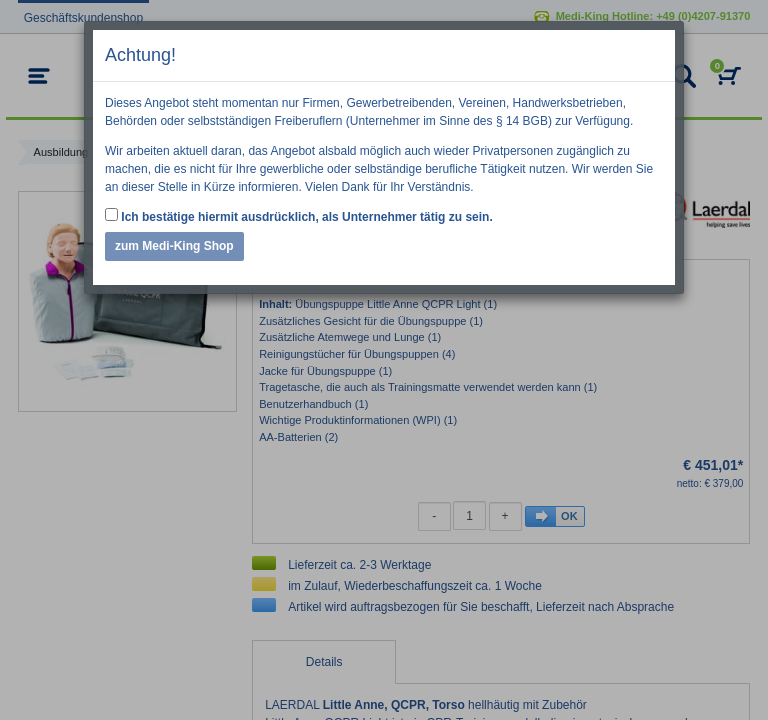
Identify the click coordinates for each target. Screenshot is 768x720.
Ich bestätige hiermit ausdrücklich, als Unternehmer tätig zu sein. (299, 216)
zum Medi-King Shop (174, 246)
